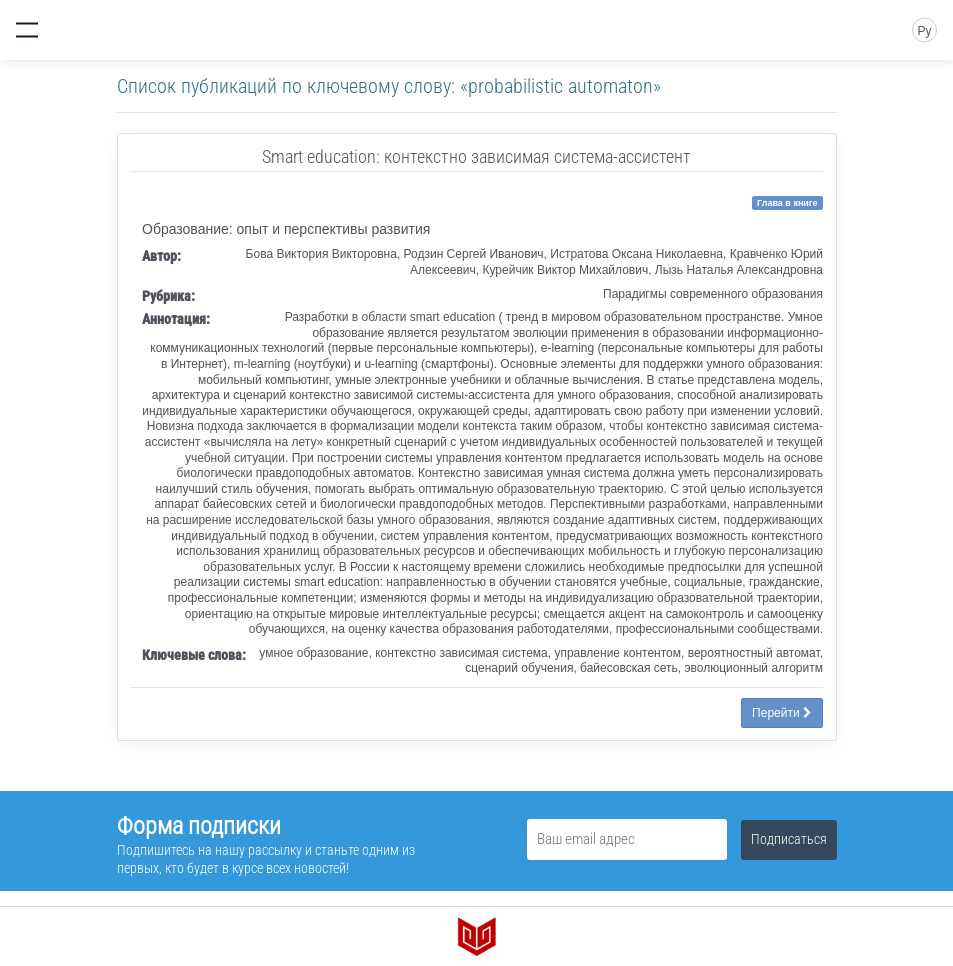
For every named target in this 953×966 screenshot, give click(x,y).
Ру (924, 31)
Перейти (782, 713)
